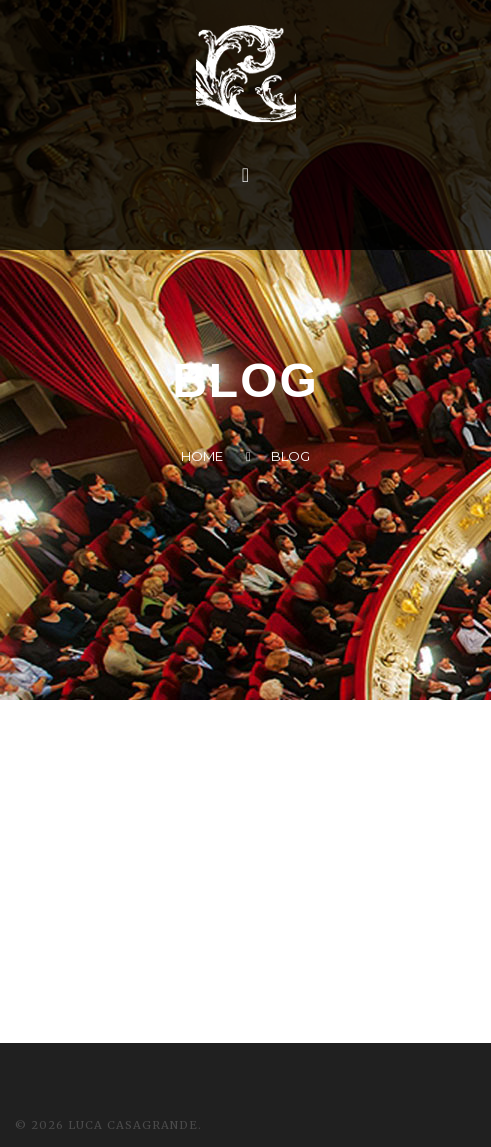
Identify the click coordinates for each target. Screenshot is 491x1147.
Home (202, 456)
